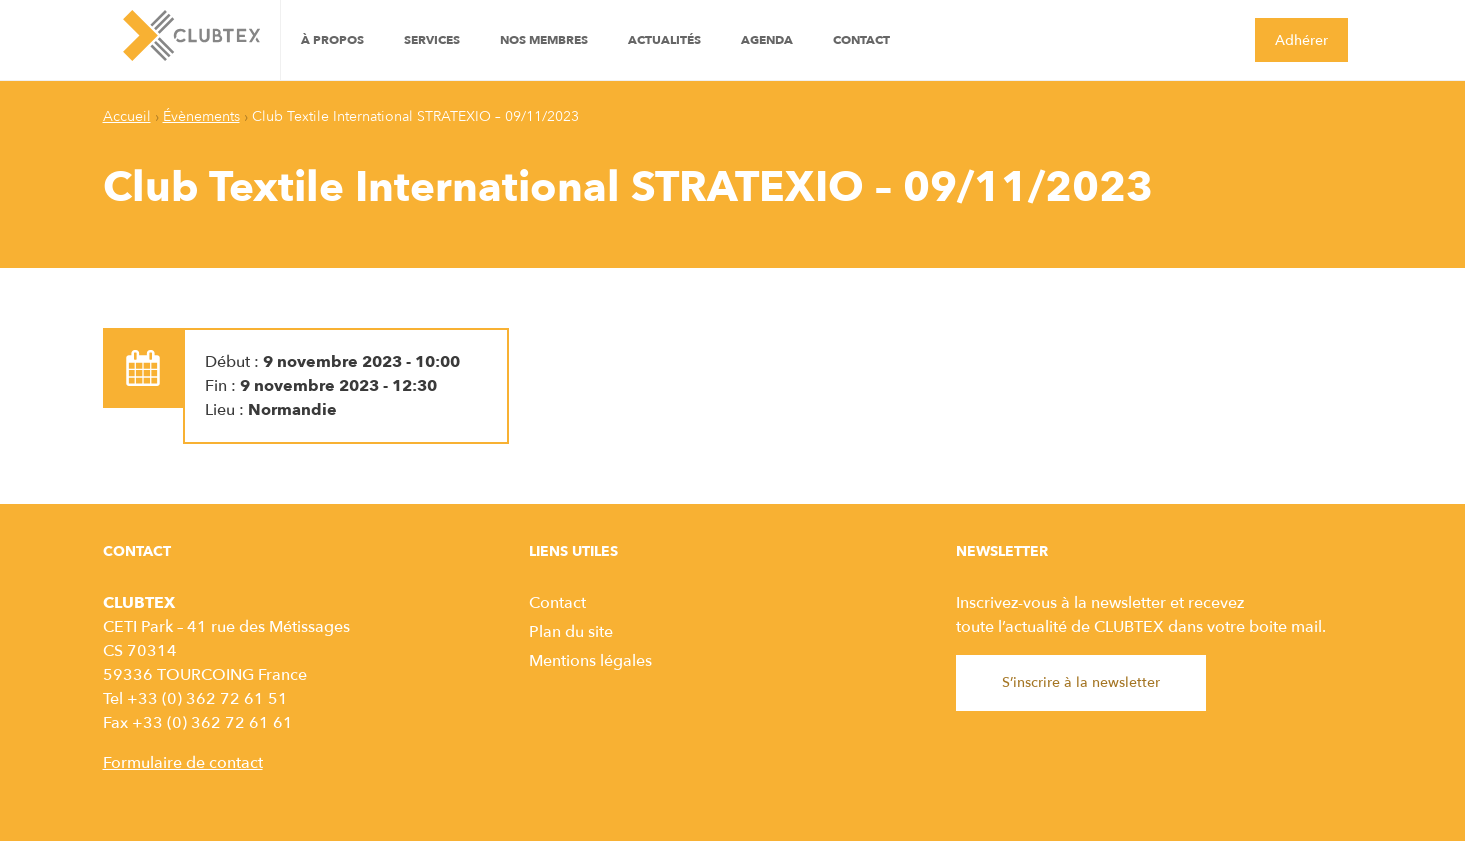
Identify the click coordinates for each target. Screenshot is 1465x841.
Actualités (664, 40)
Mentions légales (590, 661)
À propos (332, 40)
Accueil (127, 116)
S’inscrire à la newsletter (1081, 682)
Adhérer (1301, 40)
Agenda (767, 40)
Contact (861, 40)
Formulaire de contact (183, 763)
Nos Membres (544, 40)
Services (432, 40)
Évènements (201, 116)
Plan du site (571, 632)
